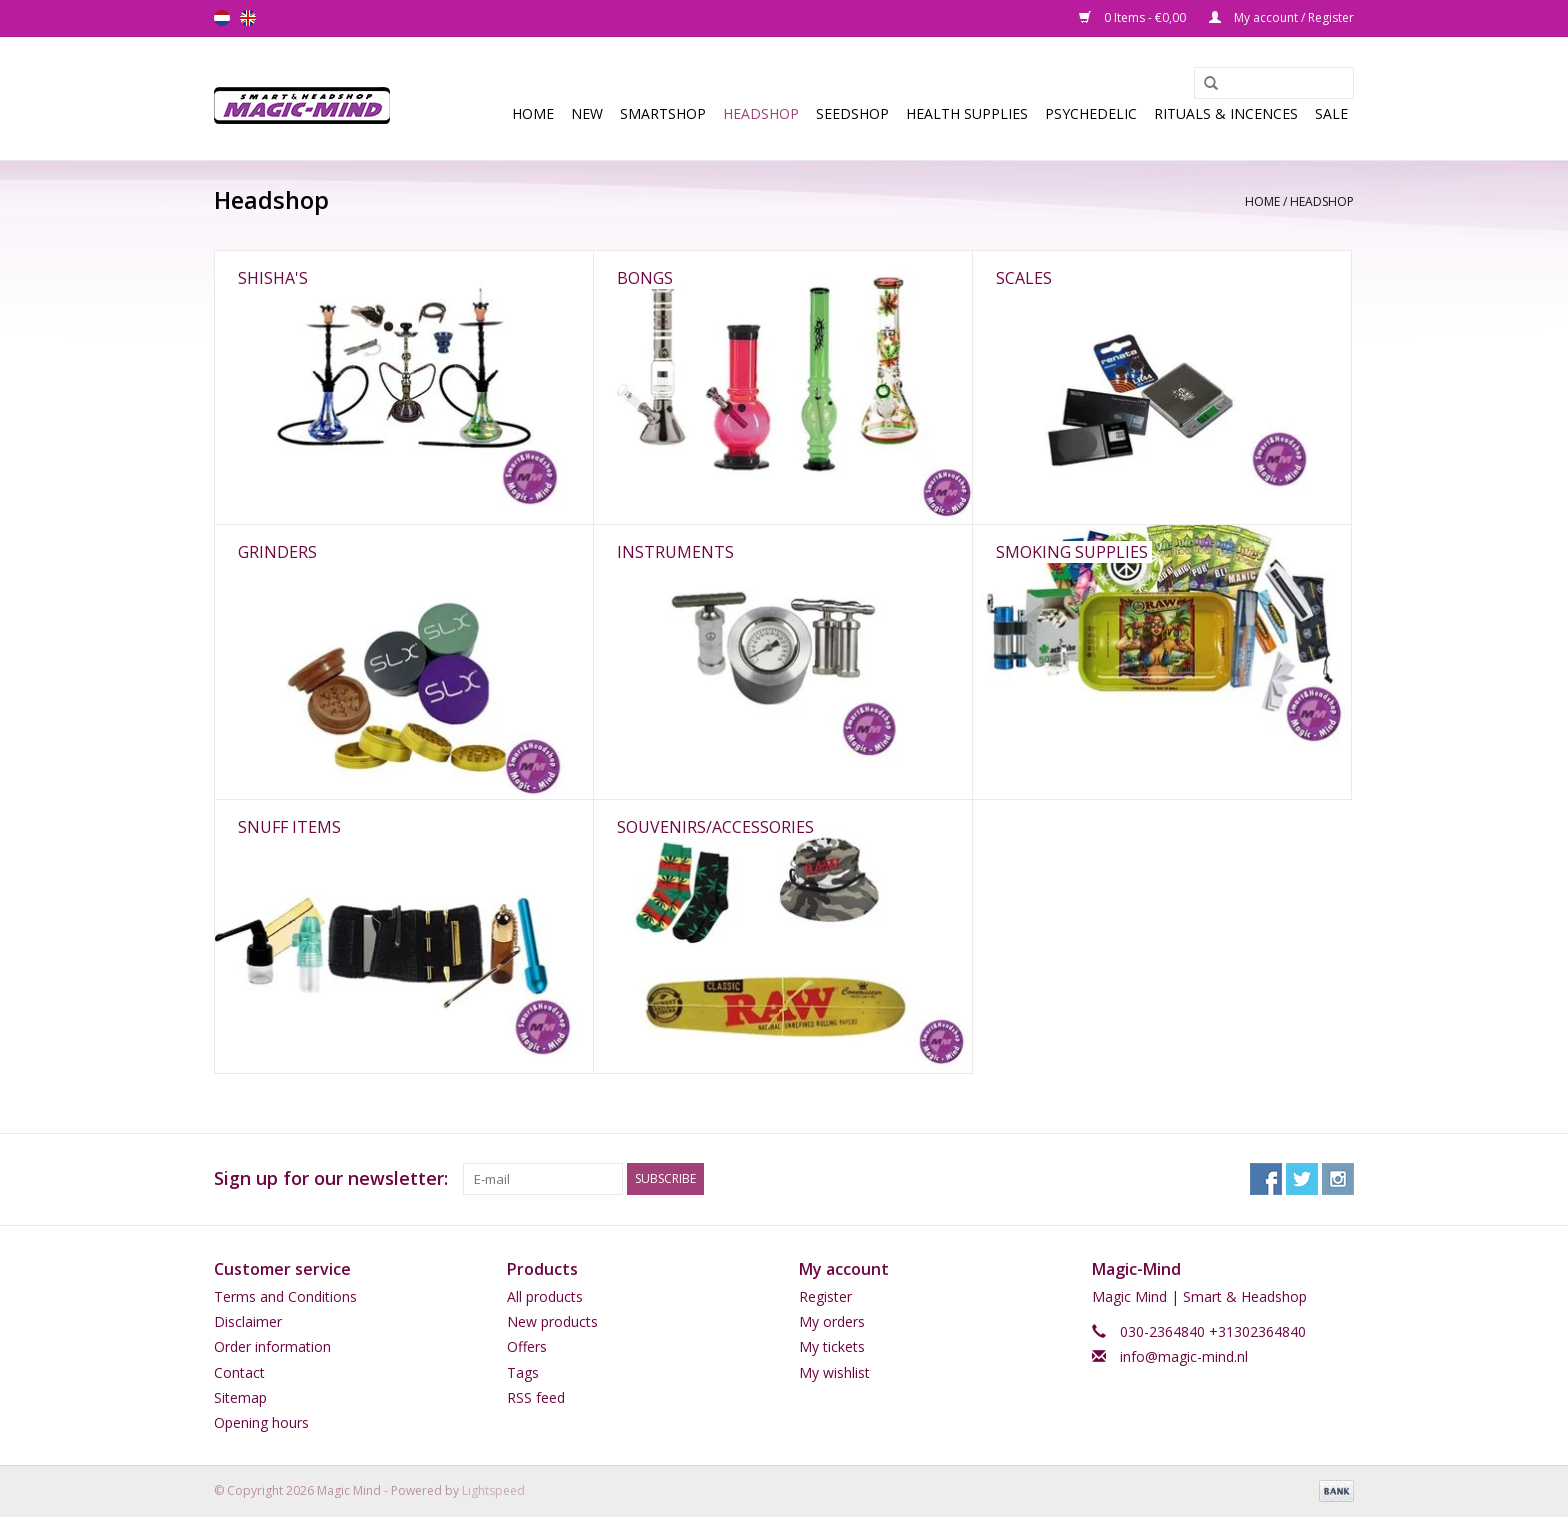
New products (552, 1321)
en (248, 18)
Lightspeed (493, 1490)
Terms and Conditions (285, 1296)
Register (825, 1296)
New (587, 113)
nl (222, 18)
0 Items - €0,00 (1134, 17)
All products (545, 1296)
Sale (1331, 113)
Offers (527, 1346)
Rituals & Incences (1226, 113)
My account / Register (1281, 17)
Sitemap (240, 1397)
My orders (832, 1321)
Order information (272, 1346)
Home (533, 113)
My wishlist (834, 1372)
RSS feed (536, 1397)
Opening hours (261, 1422)
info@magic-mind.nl (1184, 1356)
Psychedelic (1091, 113)
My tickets (832, 1346)
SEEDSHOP (852, 113)
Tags (523, 1372)
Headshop (761, 113)
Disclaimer (248, 1321)
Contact (239, 1372)
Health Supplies (967, 113)
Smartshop (663, 113)
